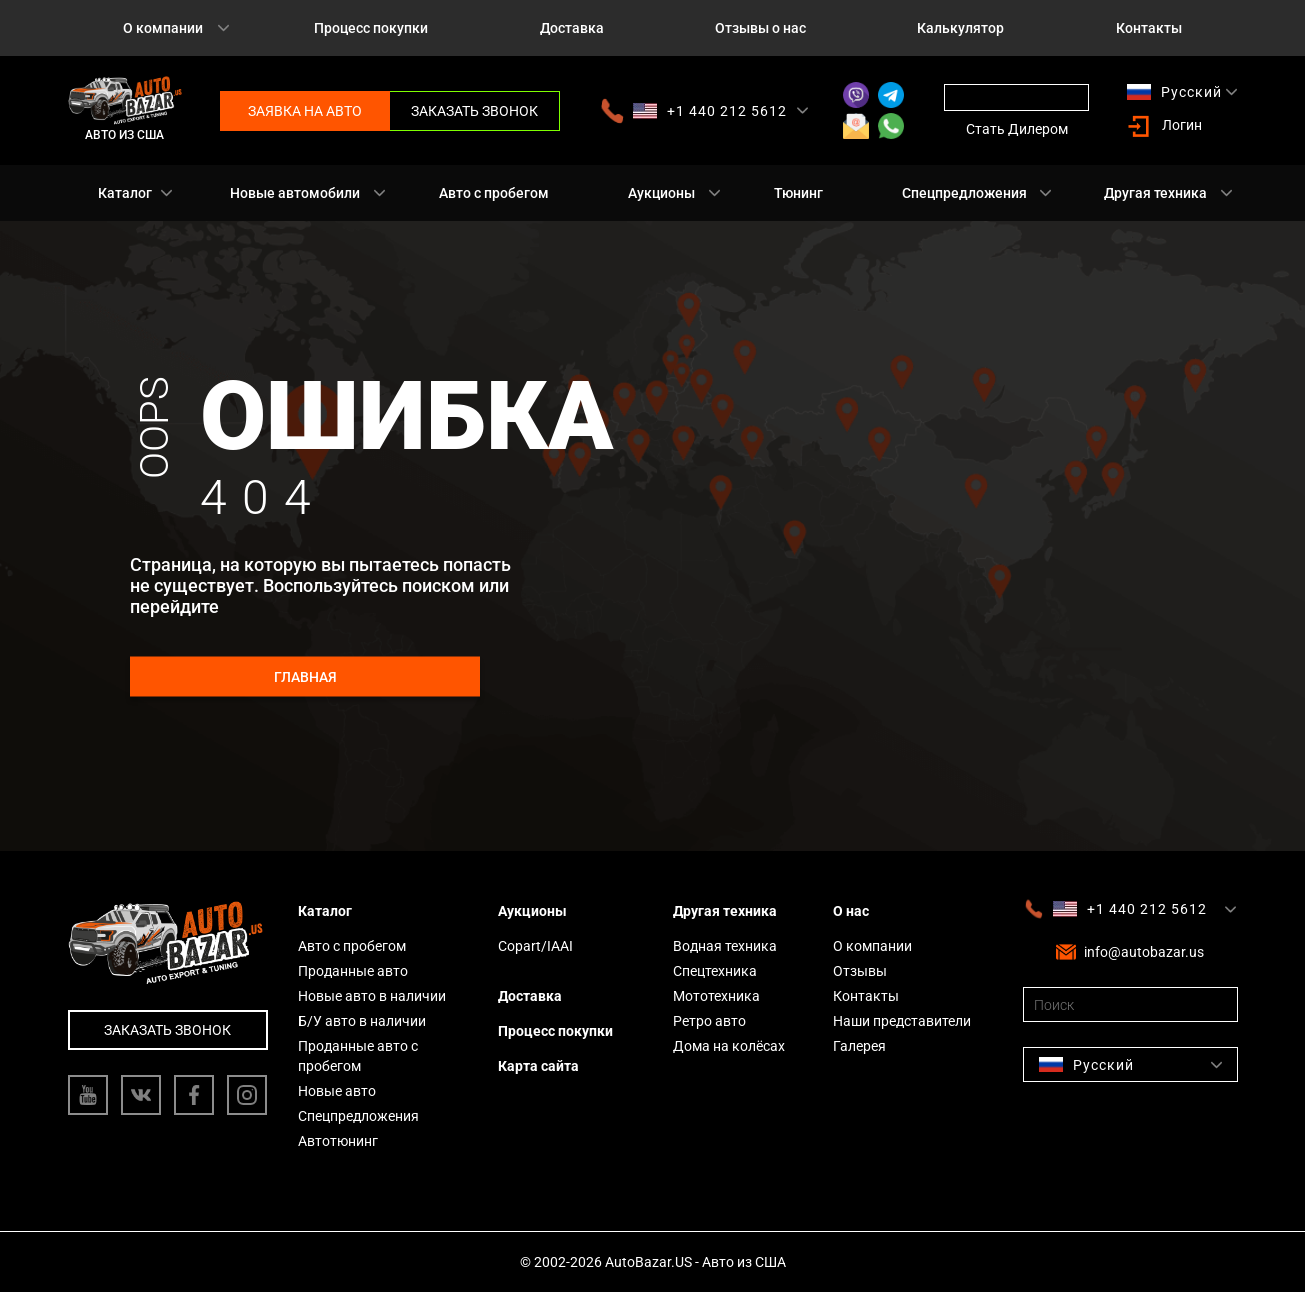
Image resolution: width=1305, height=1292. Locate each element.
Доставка (572, 28)
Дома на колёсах (729, 1046)
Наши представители (902, 1021)
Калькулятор (960, 28)
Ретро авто (709, 1021)
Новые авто (337, 1091)
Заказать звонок (474, 111)
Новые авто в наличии (372, 996)
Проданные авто (353, 971)
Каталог (125, 193)
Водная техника (725, 946)
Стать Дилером (1017, 129)
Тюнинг (798, 193)
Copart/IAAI (535, 946)
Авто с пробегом (494, 193)
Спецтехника (715, 971)
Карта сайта (538, 1066)
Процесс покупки (371, 28)
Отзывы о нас (760, 28)
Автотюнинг (338, 1141)
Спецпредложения (964, 193)
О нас (851, 911)
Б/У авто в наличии (362, 1021)
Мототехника (716, 996)
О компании (163, 28)
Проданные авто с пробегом (358, 1056)
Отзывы (860, 971)
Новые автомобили (295, 193)
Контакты (1149, 28)
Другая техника (1155, 193)
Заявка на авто (305, 111)
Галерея (859, 1046)
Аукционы (661, 193)
